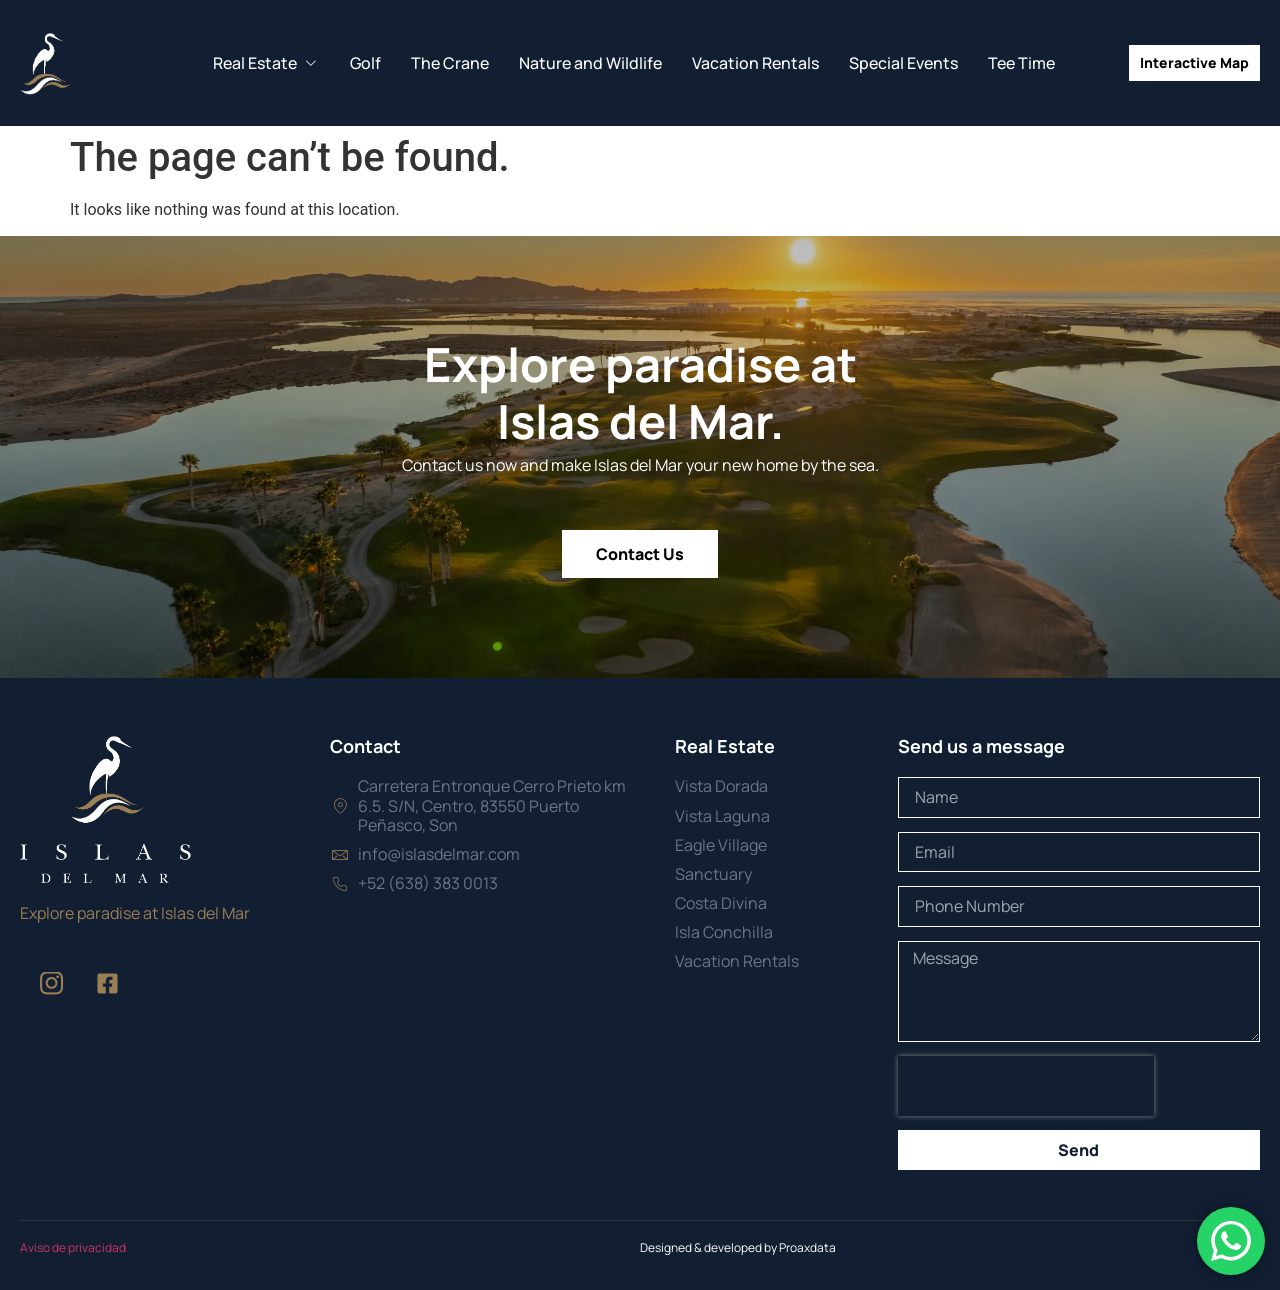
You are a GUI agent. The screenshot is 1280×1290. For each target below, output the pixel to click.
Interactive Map (1194, 62)
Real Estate (266, 63)
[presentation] (1026, 1086)
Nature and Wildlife (590, 63)
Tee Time (1021, 63)
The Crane (450, 63)
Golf (365, 63)
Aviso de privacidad (73, 1247)
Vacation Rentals (755, 63)
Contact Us (640, 554)
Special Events (903, 63)
